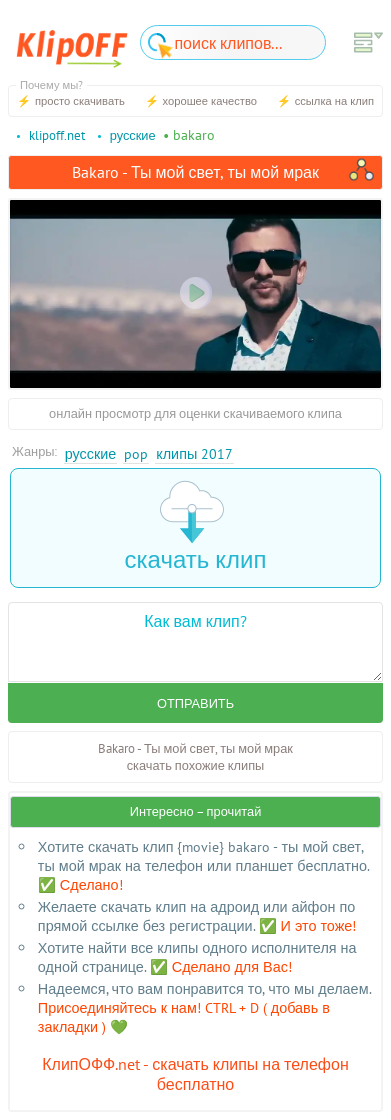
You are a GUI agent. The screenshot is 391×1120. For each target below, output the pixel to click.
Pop (136, 453)
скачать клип (196, 527)
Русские (91, 453)
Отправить (195, 703)
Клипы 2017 (194, 453)
